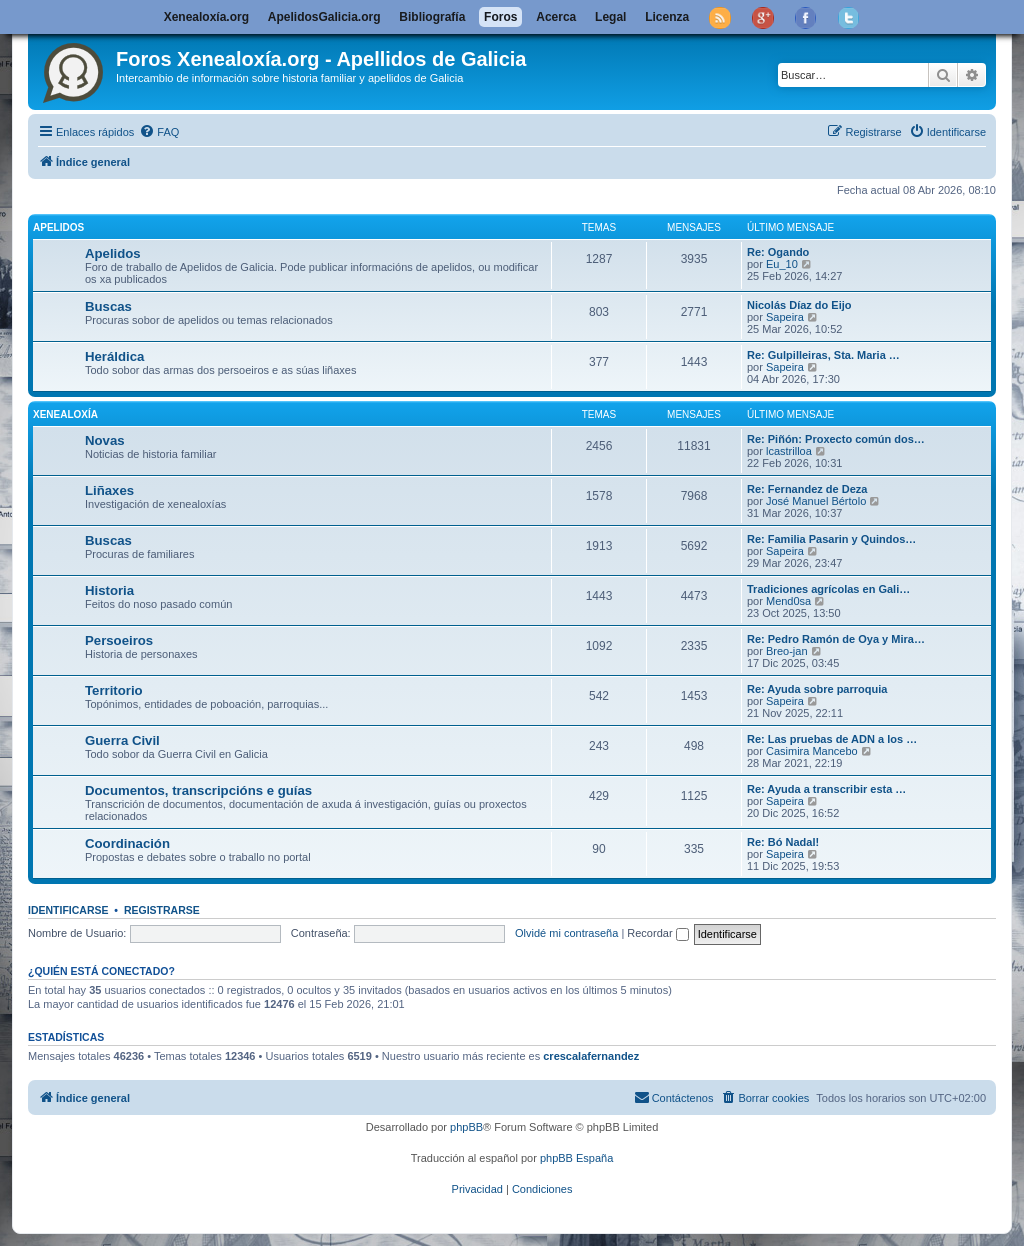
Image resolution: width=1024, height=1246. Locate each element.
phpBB (466, 1127)
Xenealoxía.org (206, 17)
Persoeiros (119, 640)
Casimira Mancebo (812, 751)
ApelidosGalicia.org (324, 17)
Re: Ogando (778, 252)
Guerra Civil (122, 740)
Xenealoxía (65, 414)
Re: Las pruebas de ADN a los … (832, 739)
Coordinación (127, 843)
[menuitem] (159, 132)
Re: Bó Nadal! (783, 842)
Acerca (556, 17)
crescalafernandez (591, 1056)
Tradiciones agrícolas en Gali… (828, 589)
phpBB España (576, 1158)
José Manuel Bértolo (816, 501)
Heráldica (114, 356)
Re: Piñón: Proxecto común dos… (836, 439)
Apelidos (58, 227)
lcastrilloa (789, 451)
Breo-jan (787, 651)
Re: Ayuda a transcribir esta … (826, 789)
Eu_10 (782, 264)
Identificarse (68, 910)
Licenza (667, 17)
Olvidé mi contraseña (566, 933)
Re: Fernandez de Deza (807, 489)
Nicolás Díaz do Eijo (799, 305)
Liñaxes (109, 490)
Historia (109, 590)
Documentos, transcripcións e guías (198, 790)
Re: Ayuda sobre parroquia (817, 689)
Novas (105, 440)
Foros (500, 17)
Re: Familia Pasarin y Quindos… (831, 539)
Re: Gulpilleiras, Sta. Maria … (823, 355)
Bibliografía (432, 17)
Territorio (114, 690)
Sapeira (785, 317)
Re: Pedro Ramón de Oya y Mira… (836, 639)
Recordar (657, 933)
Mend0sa (788, 601)
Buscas (108, 306)
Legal (610, 17)
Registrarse (162, 910)
